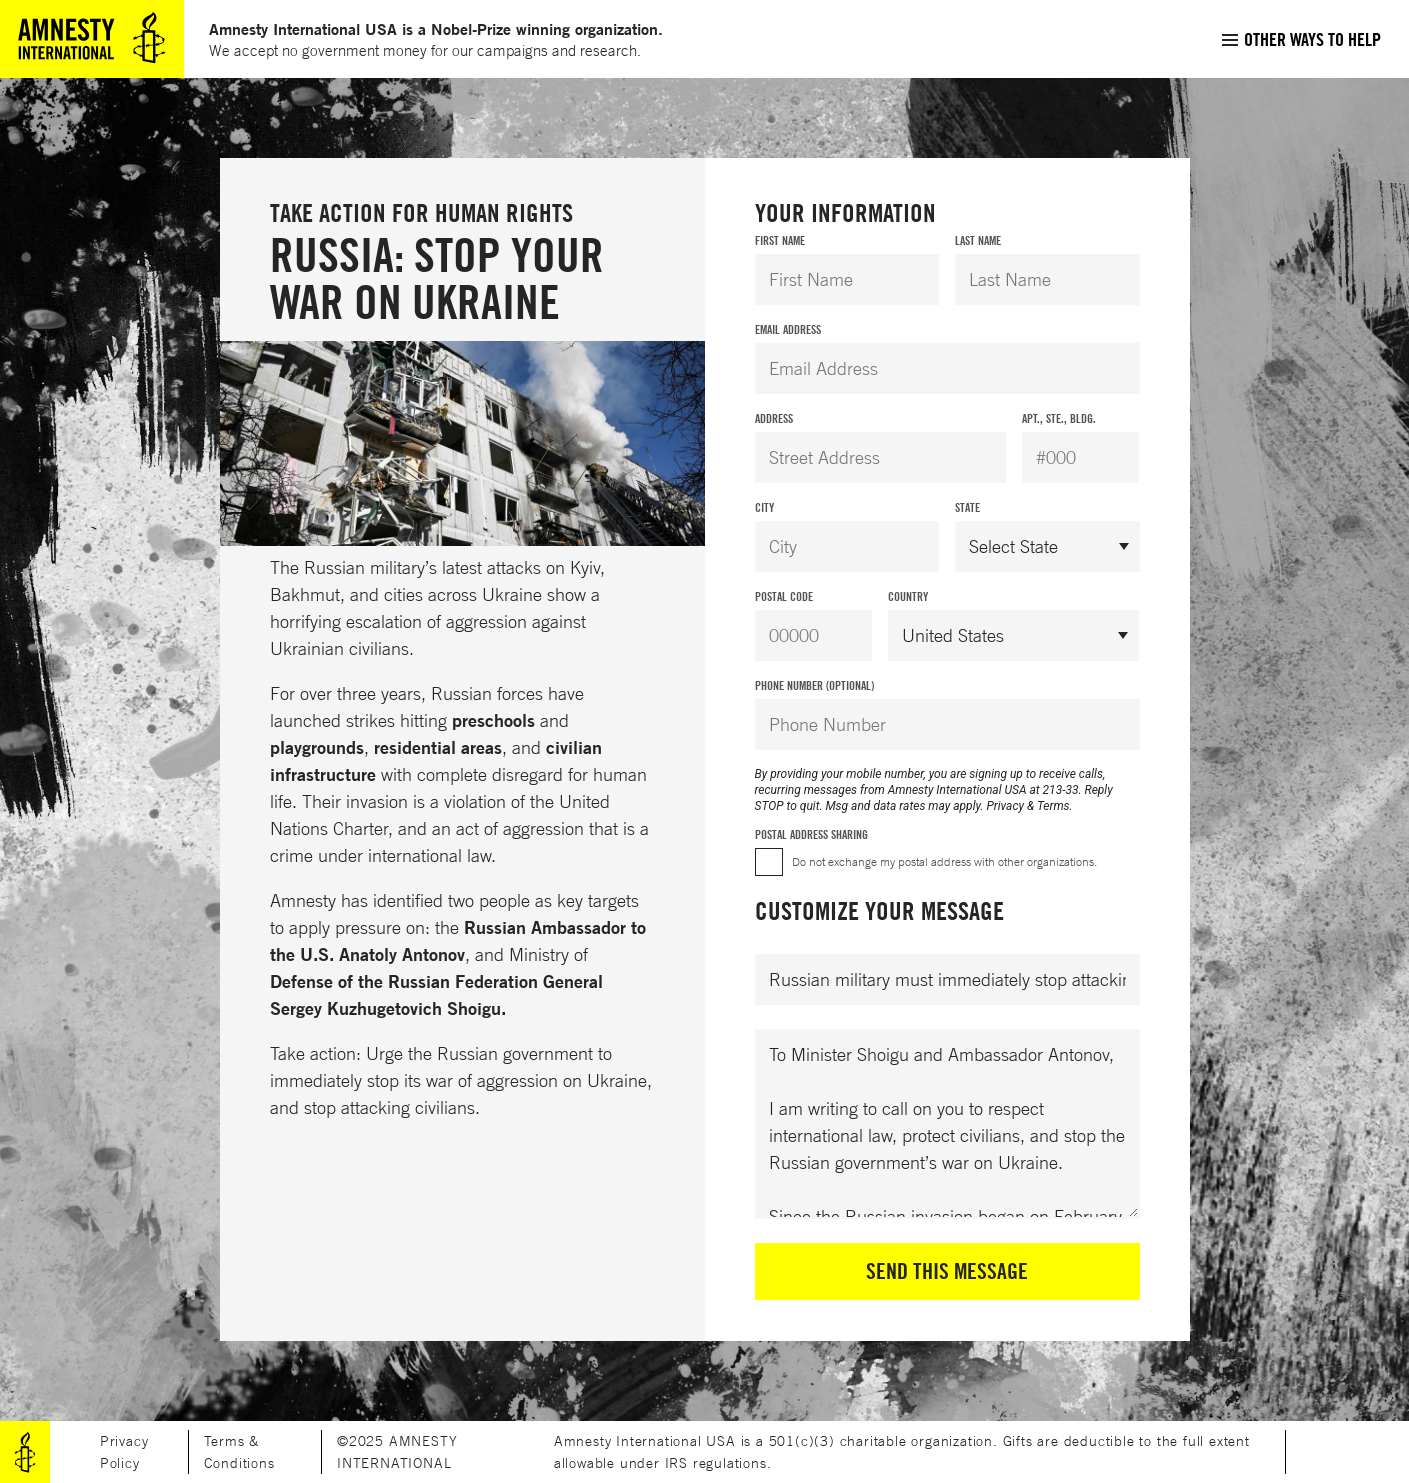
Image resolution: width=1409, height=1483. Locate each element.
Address (774, 418)
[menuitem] (1300, 39)
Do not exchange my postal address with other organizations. (944, 861)
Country (908, 596)
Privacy (1005, 806)
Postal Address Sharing (811, 834)
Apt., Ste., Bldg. (1059, 418)
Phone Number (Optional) (814, 685)
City (764, 507)
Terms (1053, 806)
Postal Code (784, 596)
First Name (780, 240)
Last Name (978, 240)
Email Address (788, 329)
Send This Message (947, 1271)
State (967, 507)
